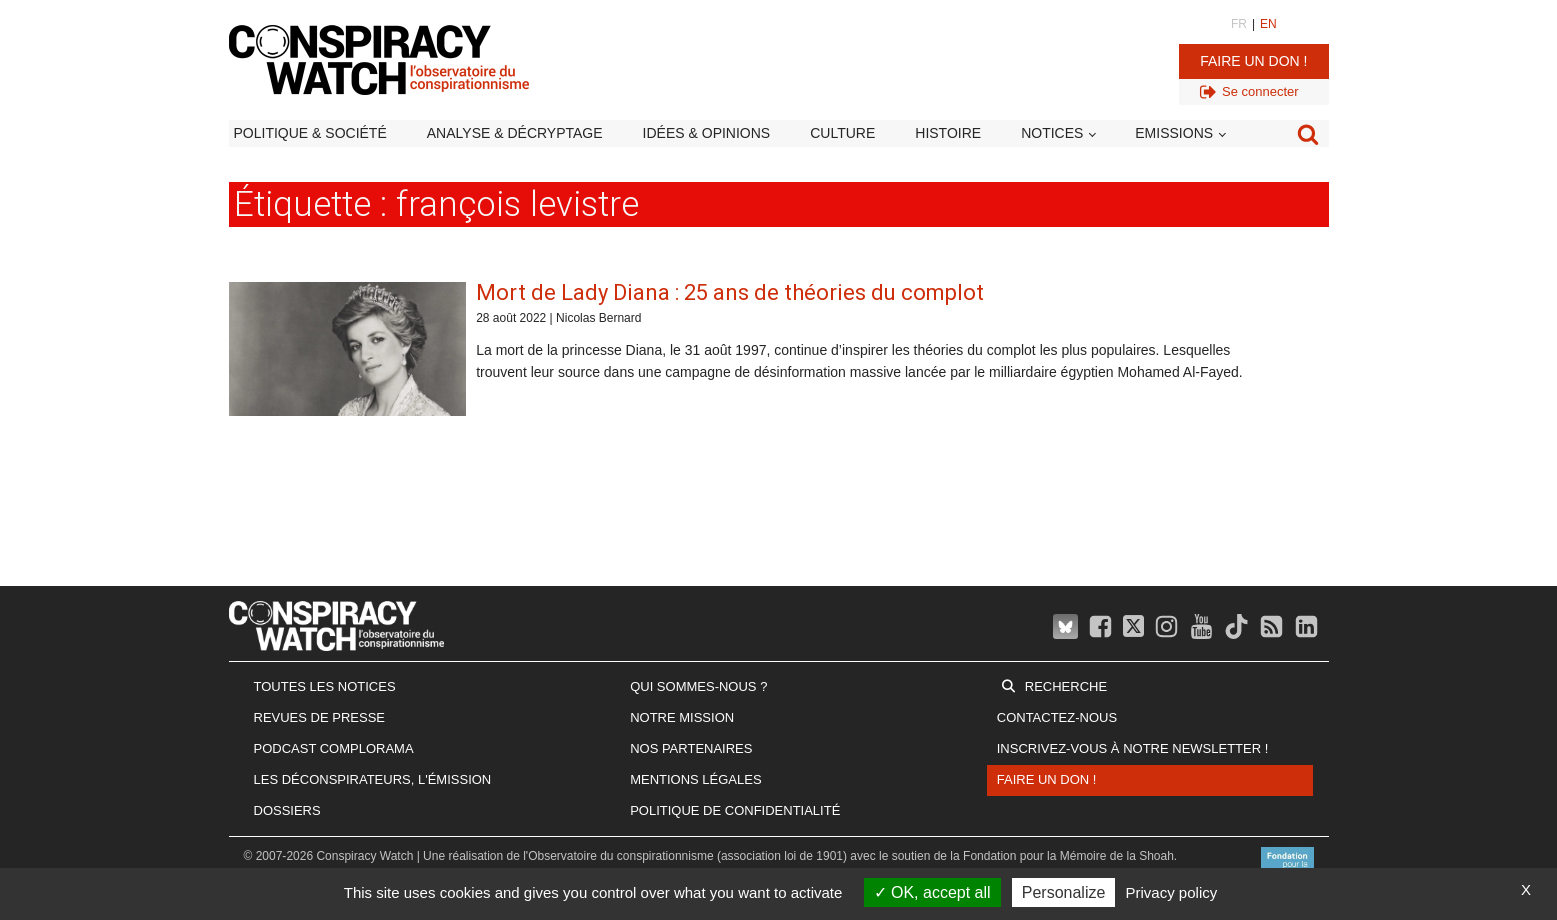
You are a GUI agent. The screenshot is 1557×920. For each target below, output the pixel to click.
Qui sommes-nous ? (698, 686)
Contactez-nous (1057, 717)
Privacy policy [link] (1172, 892)
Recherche (1066, 686)
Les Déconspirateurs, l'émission (373, 779)
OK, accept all (932, 892)
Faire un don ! (1253, 61)
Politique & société (310, 133)
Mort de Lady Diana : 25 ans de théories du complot (730, 292)
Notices (1052, 133)
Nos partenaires (691, 748)
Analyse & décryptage (515, 133)
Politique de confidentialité (735, 810)
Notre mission (682, 717)
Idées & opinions (707, 133)
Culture (842, 133)
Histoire (948, 133)
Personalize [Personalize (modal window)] (1064, 892)
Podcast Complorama (334, 748)
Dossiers (287, 810)
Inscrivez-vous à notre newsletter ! (1133, 748)
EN (1268, 24)
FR (1239, 24)
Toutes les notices (325, 686)
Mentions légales (695, 779)
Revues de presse (320, 717)
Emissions (1174, 133)
